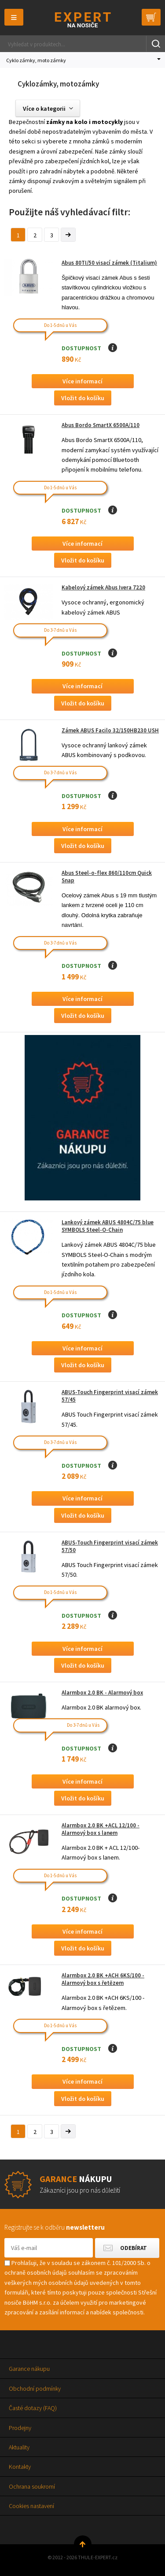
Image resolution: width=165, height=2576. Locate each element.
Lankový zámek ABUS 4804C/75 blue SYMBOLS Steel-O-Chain (108, 1226)
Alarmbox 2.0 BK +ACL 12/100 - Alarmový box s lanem (100, 1829)
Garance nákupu (29, 2369)
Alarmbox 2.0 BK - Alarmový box (102, 1692)
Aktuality (19, 2447)
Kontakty (20, 2467)
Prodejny (20, 2428)
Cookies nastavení (31, 2506)
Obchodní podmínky (35, 2388)
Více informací (82, 381)
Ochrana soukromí (32, 2486)
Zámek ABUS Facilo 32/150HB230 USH (110, 730)
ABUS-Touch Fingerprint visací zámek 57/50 (110, 1546)
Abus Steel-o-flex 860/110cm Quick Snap (107, 876)
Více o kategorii (44, 108)
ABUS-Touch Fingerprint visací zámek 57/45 (110, 1395)
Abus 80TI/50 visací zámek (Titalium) (109, 262)
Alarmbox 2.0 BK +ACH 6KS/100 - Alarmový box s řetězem (103, 1979)
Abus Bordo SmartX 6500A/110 (100, 425)
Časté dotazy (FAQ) (33, 2408)
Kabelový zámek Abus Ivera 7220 (103, 587)
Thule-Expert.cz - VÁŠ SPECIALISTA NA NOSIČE (82, 19)
